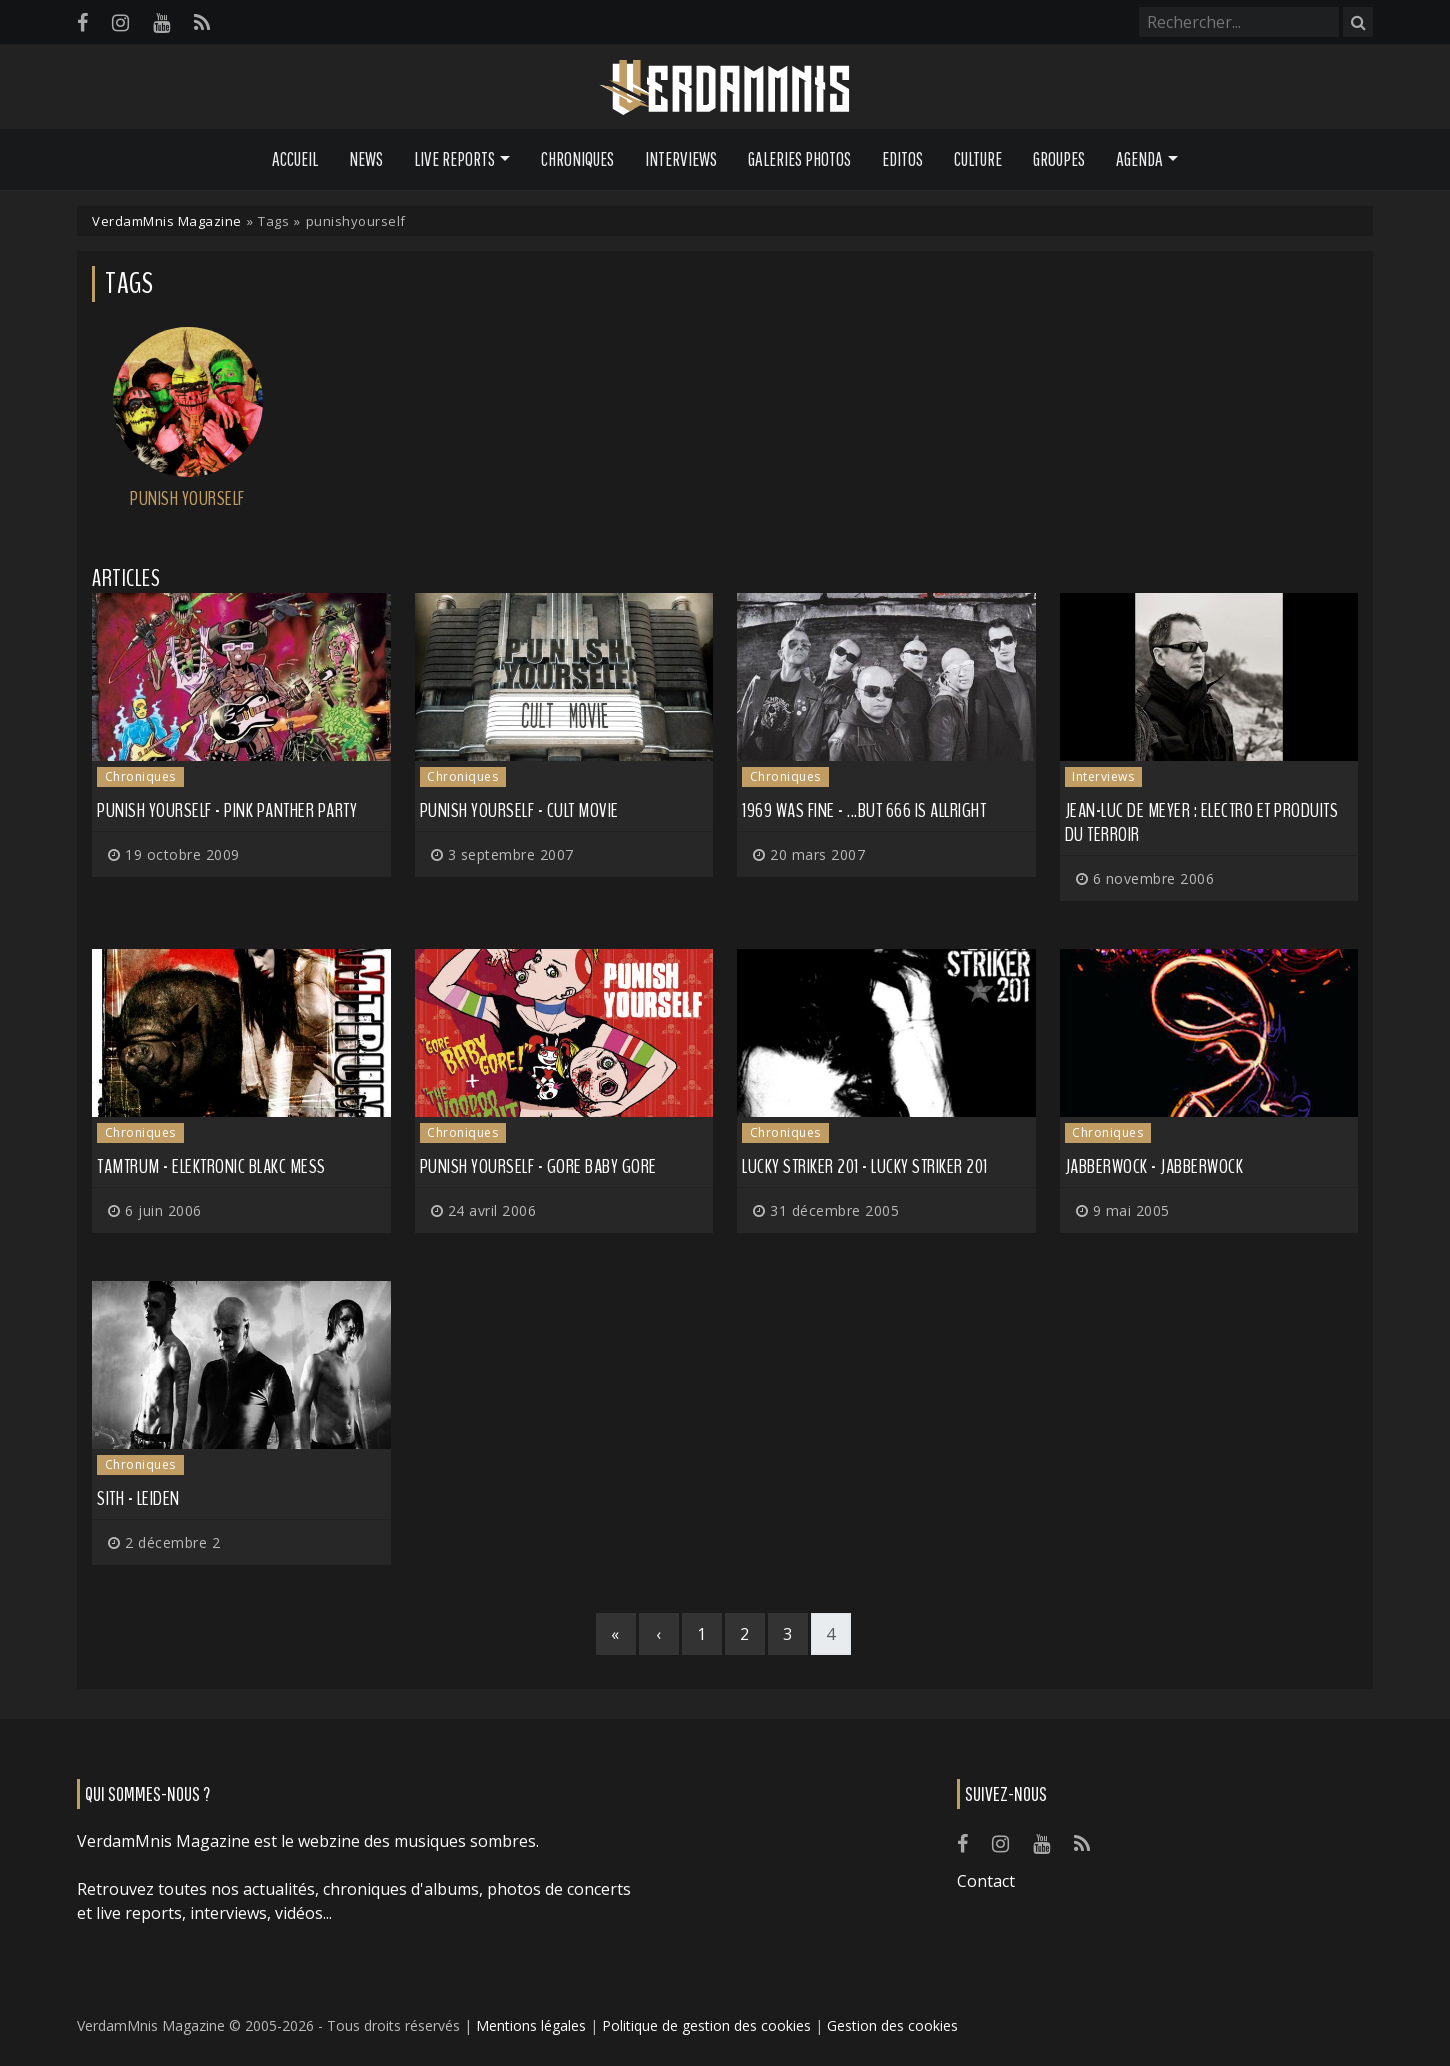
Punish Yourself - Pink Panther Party (227, 810)
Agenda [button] (1139, 159)
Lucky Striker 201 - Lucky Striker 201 (865, 1166)
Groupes (1059, 159)
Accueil (295, 159)
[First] (616, 1634)
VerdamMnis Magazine (167, 221)
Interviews (681, 159)
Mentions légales (531, 2025)
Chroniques (577, 159)
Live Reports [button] (454, 159)
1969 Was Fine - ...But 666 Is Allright (864, 810)
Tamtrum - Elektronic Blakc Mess (211, 1166)
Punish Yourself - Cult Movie (519, 810)
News (366, 159)
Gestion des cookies (892, 2025)
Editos (902, 159)
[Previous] (659, 1634)
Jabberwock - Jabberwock (1154, 1166)
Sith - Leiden (138, 1498)
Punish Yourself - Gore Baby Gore (538, 1166)
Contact (986, 1881)
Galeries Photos (799, 159)
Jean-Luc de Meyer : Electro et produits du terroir (1202, 822)
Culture (978, 159)
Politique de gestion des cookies (706, 2025)
